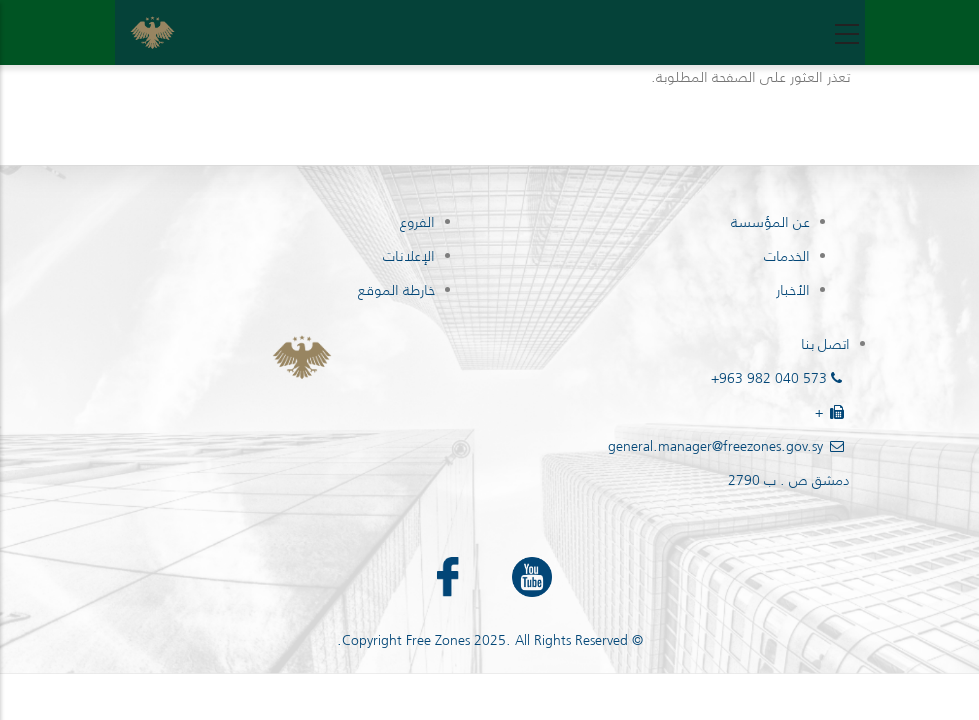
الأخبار (793, 290)
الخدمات (787, 256)
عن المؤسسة (770, 222)
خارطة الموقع (396, 290)
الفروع (417, 222)
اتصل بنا (825, 344)
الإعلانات (409, 256)
